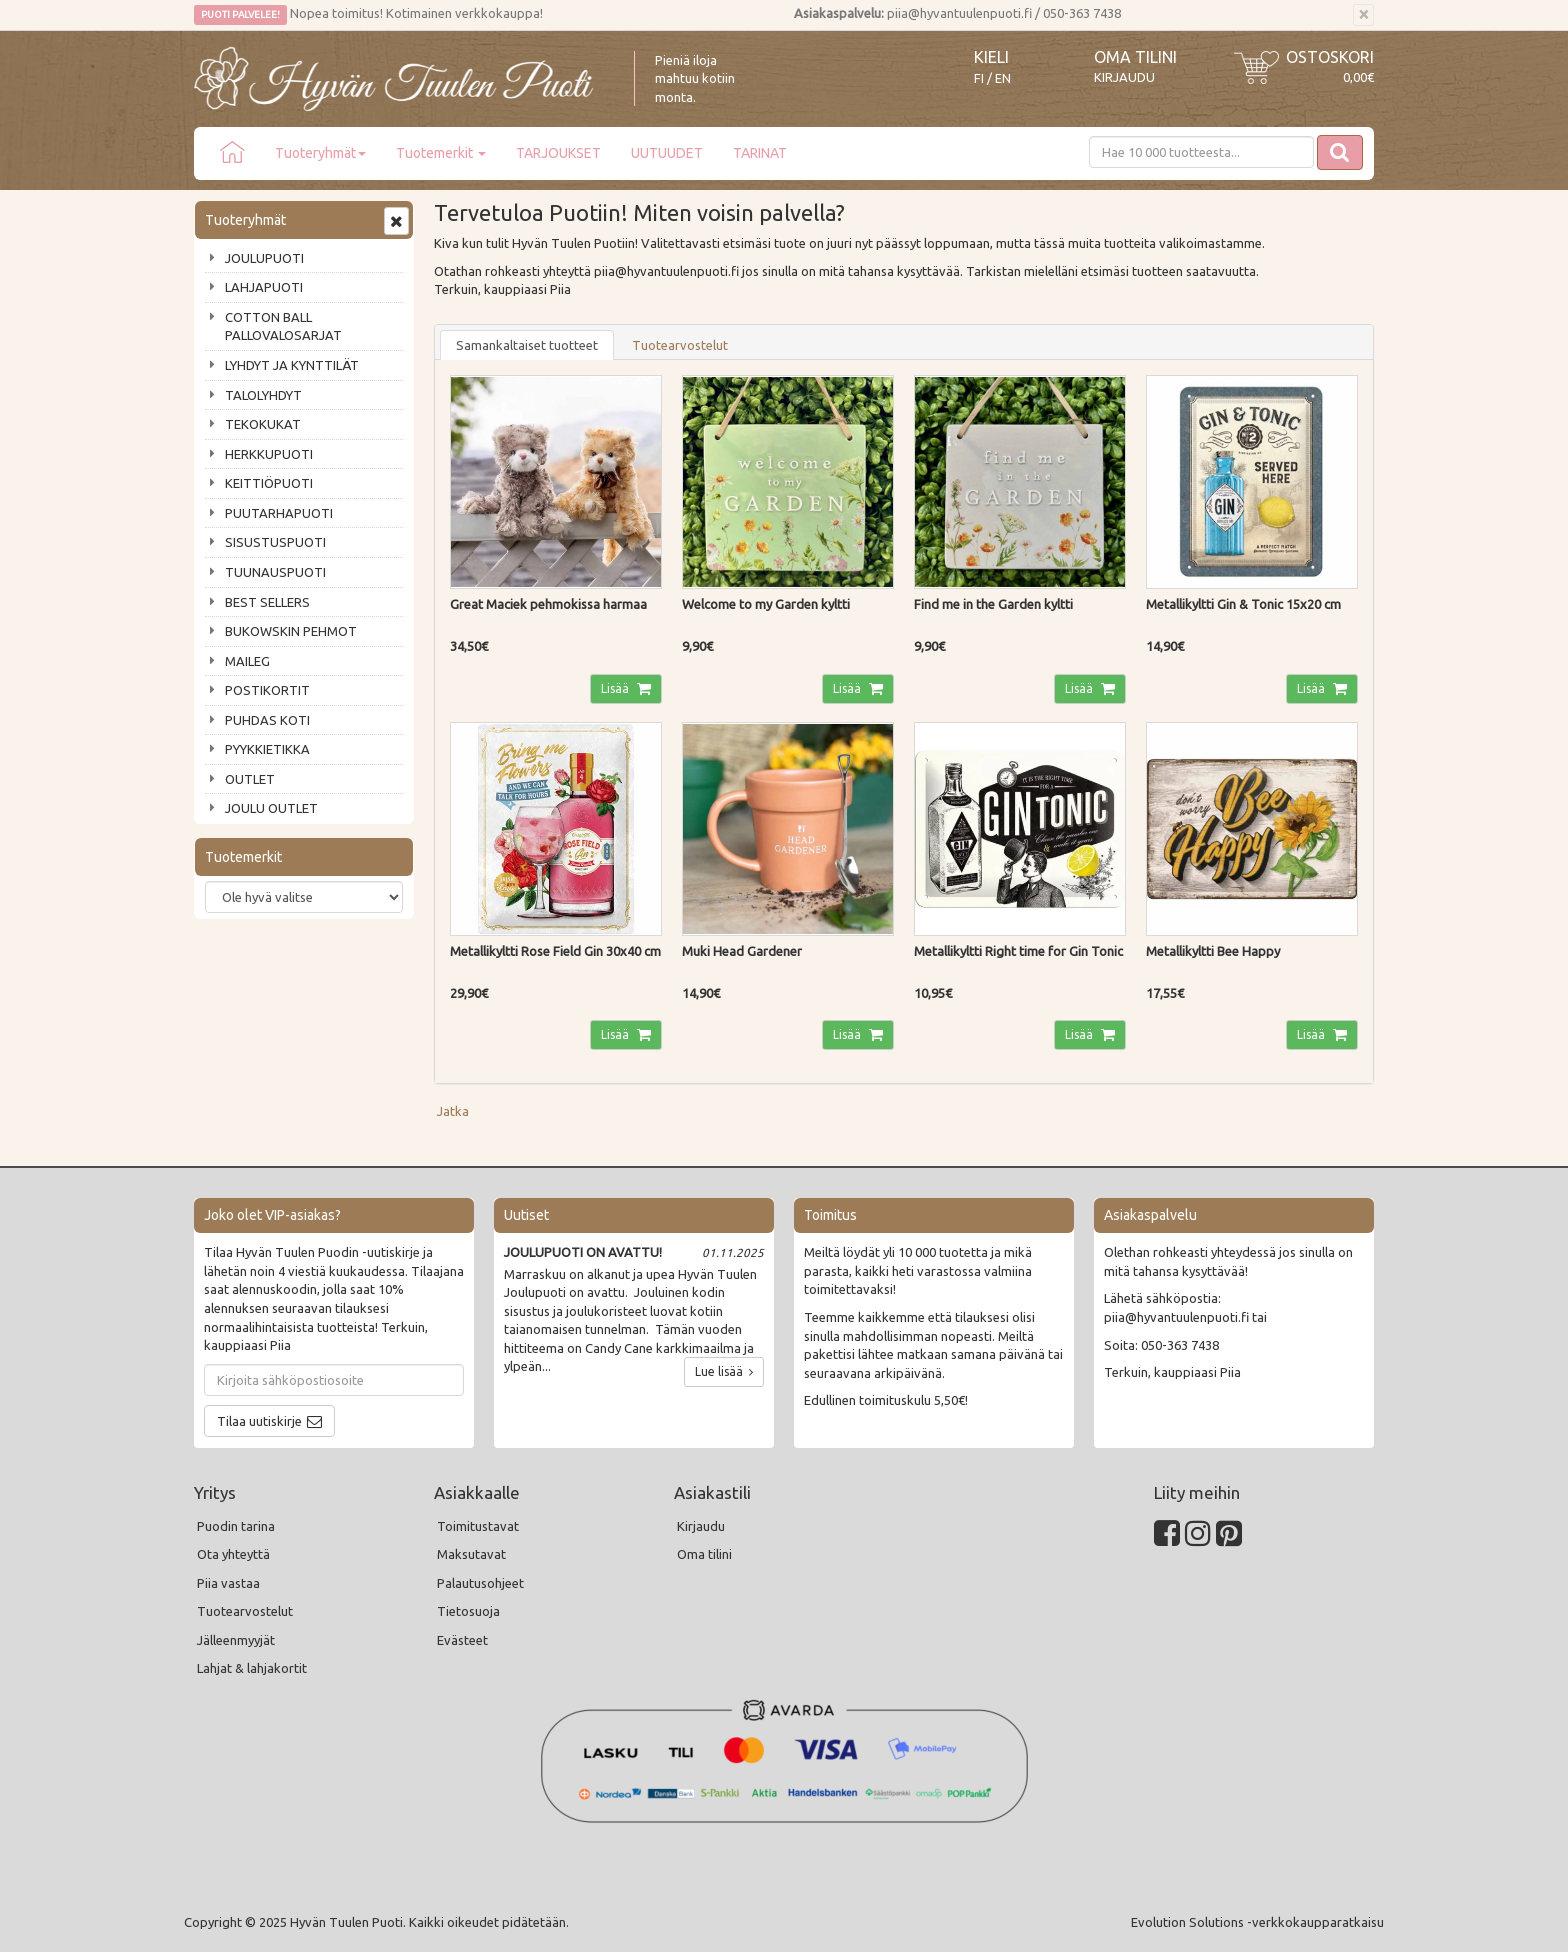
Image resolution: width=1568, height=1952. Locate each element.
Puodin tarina (236, 1526)
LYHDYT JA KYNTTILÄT (292, 365)
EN (1003, 78)
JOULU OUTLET (271, 808)
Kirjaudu (1124, 77)
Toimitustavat (478, 1526)
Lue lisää (724, 1371)
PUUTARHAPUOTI (279, 513)
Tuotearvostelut (680, 345)
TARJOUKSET (558, 153)
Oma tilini (1135, 57)
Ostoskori (1330, 57)
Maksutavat (471, 1554)
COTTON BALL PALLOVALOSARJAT (283, 326)
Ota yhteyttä (233, 1554)
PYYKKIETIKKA (267, 749)
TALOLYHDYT (263, 395)
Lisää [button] (616, 688)
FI (979, 78)
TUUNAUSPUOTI (275, 572)
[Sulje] (1363, 15)
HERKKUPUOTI (269, 454)
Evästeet (462, 1640)
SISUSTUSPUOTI (275, 542)
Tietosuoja (468, 1611)
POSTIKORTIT (267, 690)
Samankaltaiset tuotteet (527, 345)
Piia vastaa (228, 1583)
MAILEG (247, 661)
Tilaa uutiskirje (259, 1421)
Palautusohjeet (480, 1583)
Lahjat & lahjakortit (252, 1668)
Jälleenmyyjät (236, 1640)
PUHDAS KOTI (267, 720)
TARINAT (760, 153)
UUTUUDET (667, 153)
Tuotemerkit (441, 153)
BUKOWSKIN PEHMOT (291, 631)
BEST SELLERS (267, 602)
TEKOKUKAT (263, 424)
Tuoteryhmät (320, 153)
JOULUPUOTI (264, 258)
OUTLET (250, 779)
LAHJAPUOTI (264, 287)
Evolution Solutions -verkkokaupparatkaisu (1257, 1922)
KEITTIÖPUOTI (269, 483)
